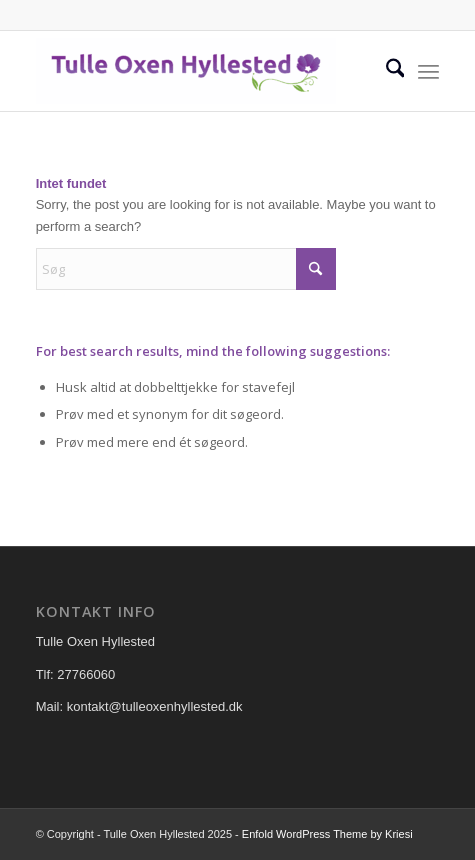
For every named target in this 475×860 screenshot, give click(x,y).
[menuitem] (385, 71)
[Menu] (428, 71)
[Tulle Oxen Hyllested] (197, 71)
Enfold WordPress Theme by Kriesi (327, 834)
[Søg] (385, 71)
